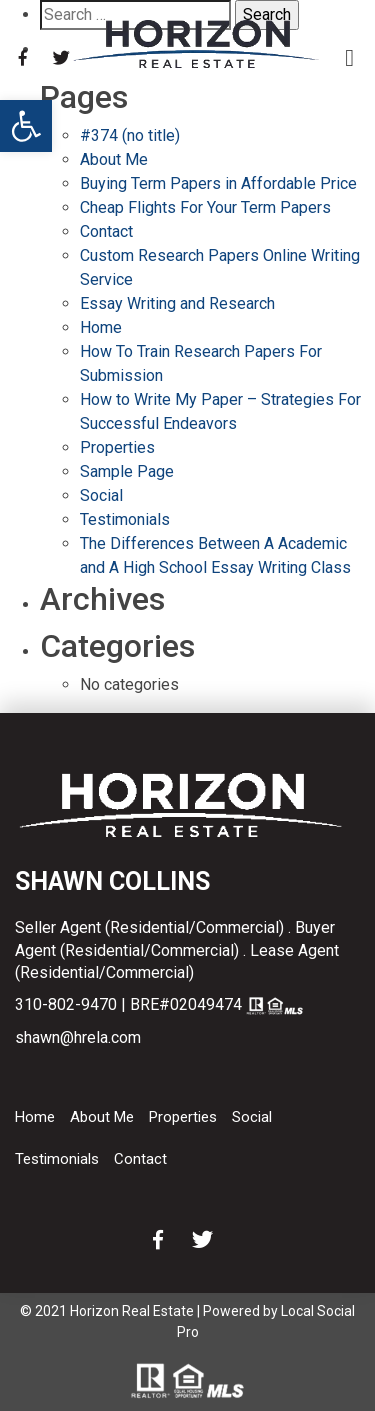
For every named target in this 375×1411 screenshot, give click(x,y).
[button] (26, 126)
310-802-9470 (66, 1004)
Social (101, 495)
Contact (106, 231)
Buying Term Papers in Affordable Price (218, 183)
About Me (114, 159)
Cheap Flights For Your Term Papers (205, 207)
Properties (117, 447)
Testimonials (125, 519)
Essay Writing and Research (177, 303)
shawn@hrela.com (78, 1037)
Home (101, 327)
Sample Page (127, 471)
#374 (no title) (130, 135)
